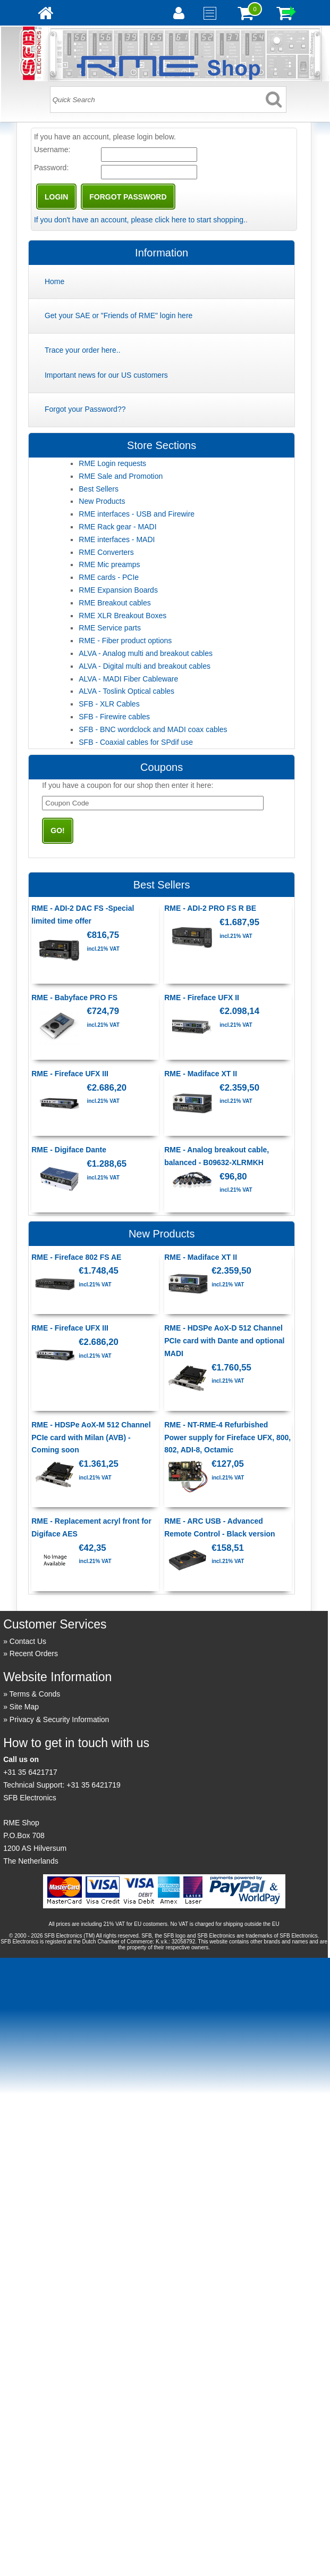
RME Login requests (112, 463)
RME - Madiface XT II (200, 1073)
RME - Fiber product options (125, 640)
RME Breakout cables (114, 603)
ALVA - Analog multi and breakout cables (146, 653)
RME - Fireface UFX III (69, 1073)
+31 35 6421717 (30, 1772)
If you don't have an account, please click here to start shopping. (140, 219)
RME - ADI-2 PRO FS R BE (210, 908)
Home (54, 281)
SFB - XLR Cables (109, 704)
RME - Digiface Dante (68, 1149)
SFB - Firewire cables (114, 716)
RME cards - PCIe (109, 577)
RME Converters (106, 552)
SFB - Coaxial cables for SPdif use (136, 742)
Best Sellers (99, 489)
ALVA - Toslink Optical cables (126, 691)
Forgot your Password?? (85, 409)
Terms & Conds (35, 1694)
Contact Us (28, 1641)
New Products (102, 501)
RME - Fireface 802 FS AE (76, 1257)
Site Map (24, 1706)
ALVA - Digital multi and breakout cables (144, 666)
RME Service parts (110, 628)
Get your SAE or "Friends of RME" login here (118, 315)
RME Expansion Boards (118, 590)
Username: (52, 149)
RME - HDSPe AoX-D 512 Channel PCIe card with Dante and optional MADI (224, 1341)
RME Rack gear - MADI (117, 526)
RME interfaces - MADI (117, 539)
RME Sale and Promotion (121, 476)
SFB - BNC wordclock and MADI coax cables (153, 729)
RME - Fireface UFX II (201, 997)
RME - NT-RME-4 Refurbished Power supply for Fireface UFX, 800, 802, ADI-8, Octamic (227, 1437)
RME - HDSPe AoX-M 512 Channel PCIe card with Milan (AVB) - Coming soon (90, 1437)
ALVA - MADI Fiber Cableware (128, 679)
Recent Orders (34, 1653)
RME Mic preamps (109, 564)
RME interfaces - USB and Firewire (136, 514)
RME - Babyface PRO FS (74, 997)
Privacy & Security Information (59, 1719)
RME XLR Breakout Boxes (122, 615)
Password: (51, 167)
